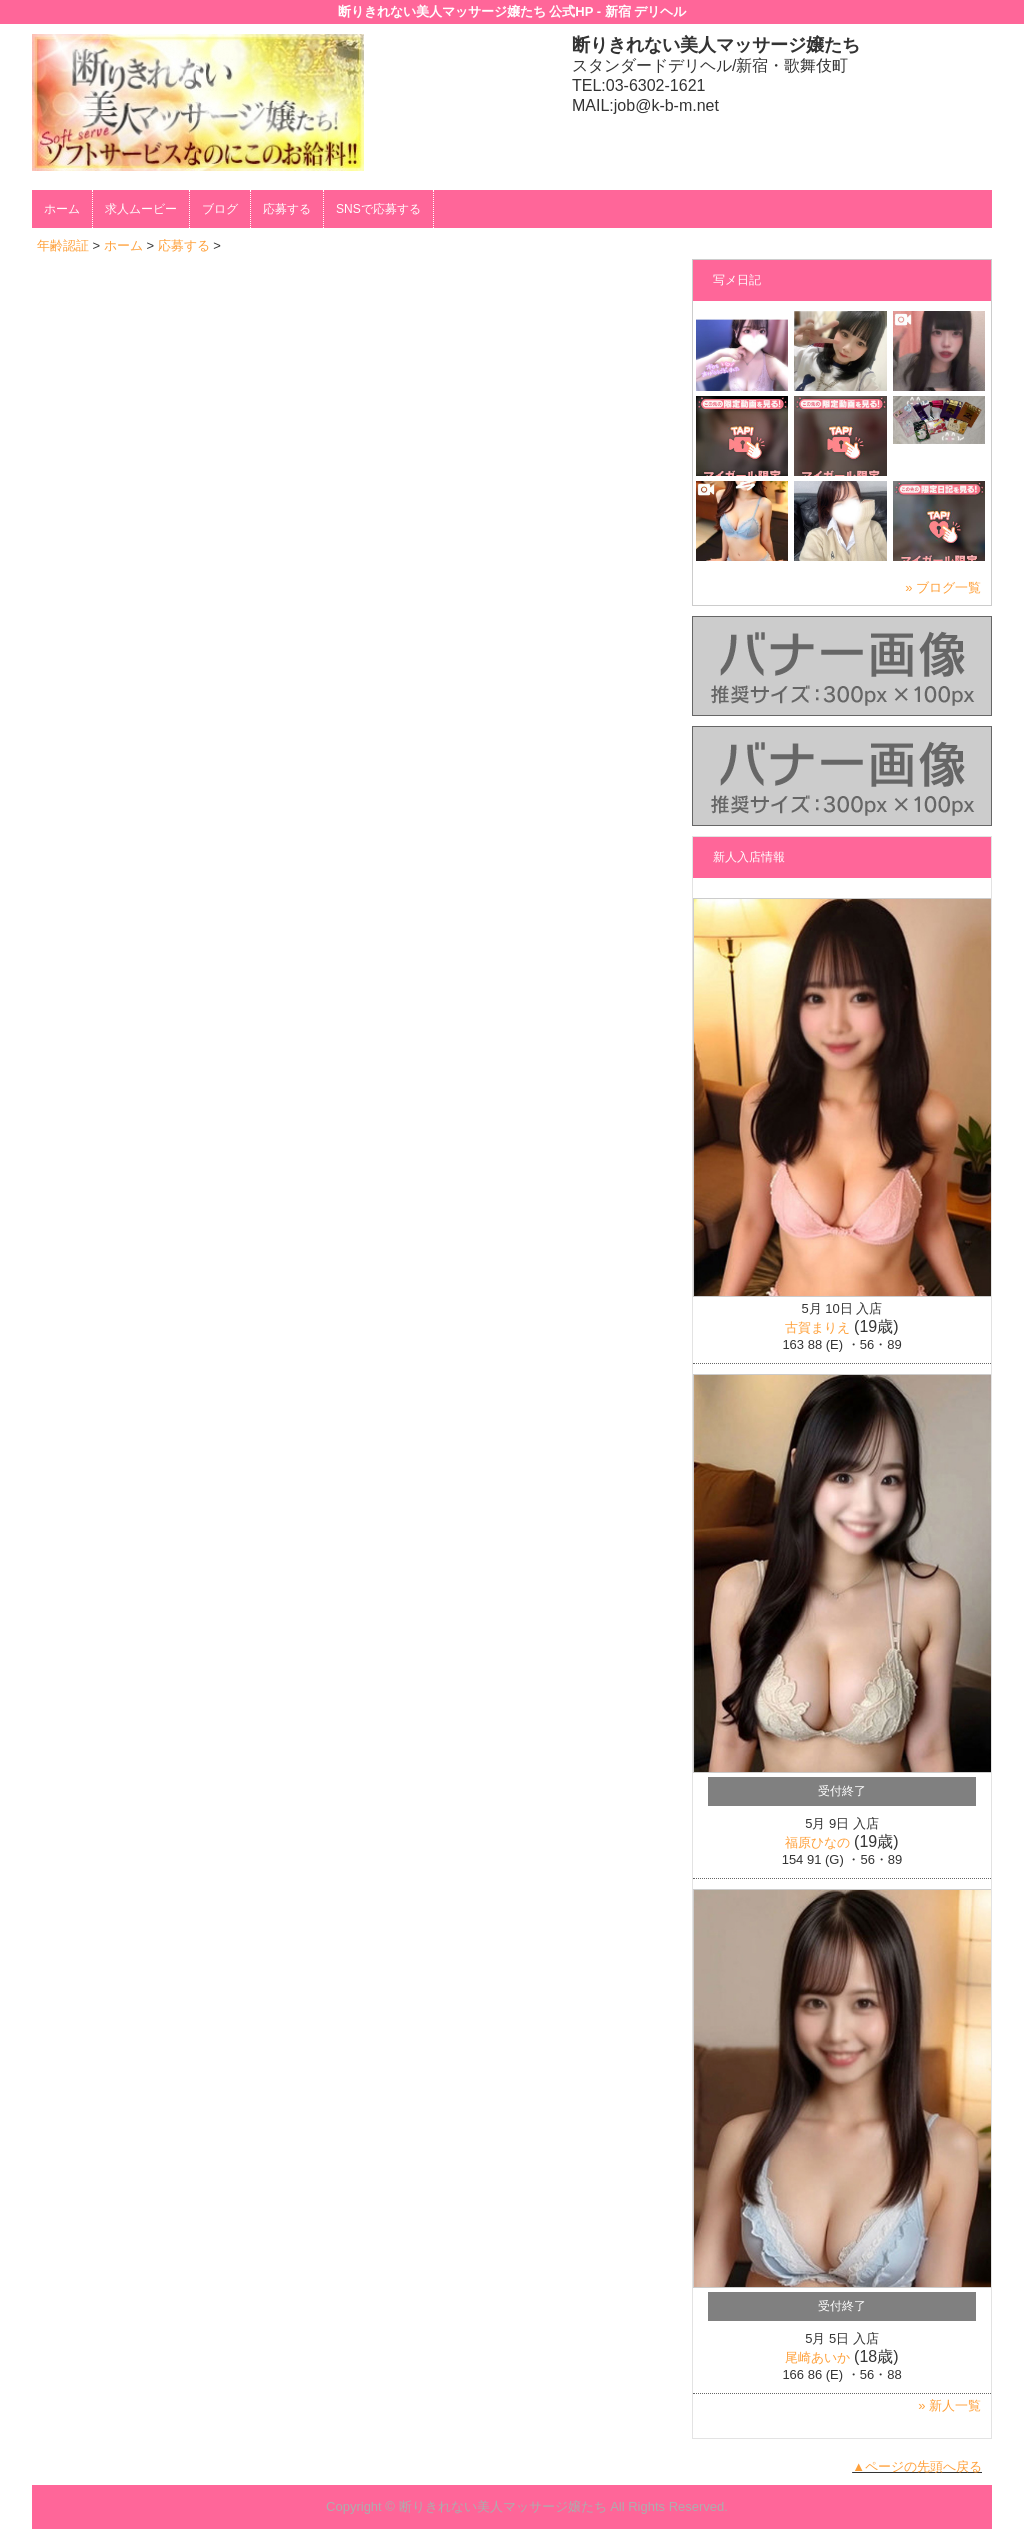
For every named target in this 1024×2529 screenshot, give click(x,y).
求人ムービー (141, 209)
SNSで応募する (378, 209)
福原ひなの (817, 1842)
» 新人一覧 (949, 2405)
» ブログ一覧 (943, 587)
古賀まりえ (817, 1327)
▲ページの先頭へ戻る (917, 2466)
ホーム (62, 209)
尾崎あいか (817, 2357)
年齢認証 (63, 245)
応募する (287, 209)
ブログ (220, 209)
